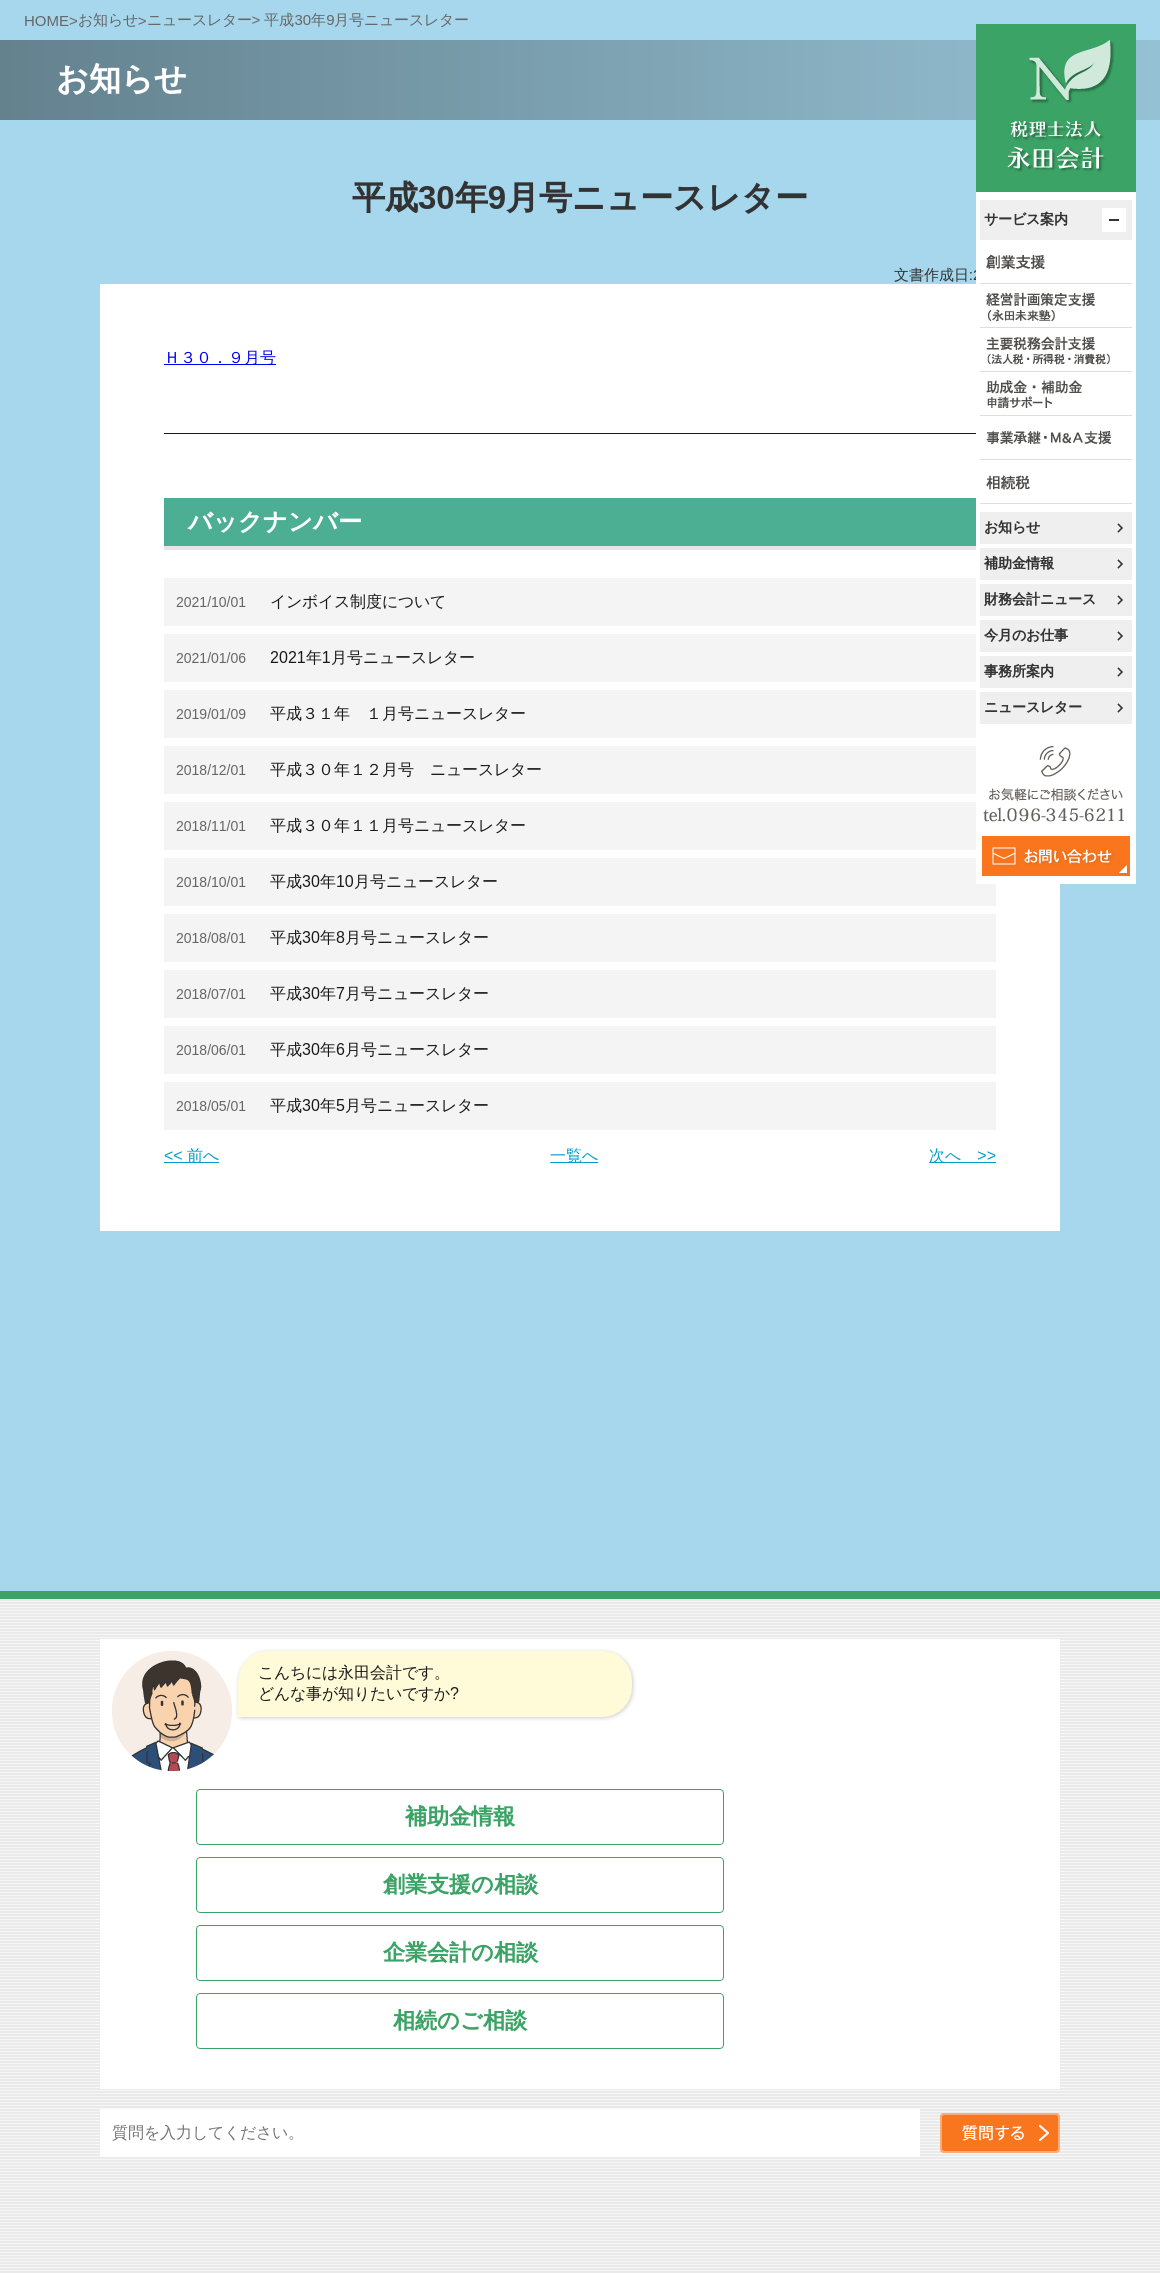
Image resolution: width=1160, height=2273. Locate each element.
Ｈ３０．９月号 (220, 357)
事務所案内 (1019, 671)
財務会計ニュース (1040, 599)
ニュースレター (1033, 707)
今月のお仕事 (1026, 635)
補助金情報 (1019, 563)
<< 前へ (191, 1155)
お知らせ (1012, 527)
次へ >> (962, 1155)
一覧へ (574, 1155)
